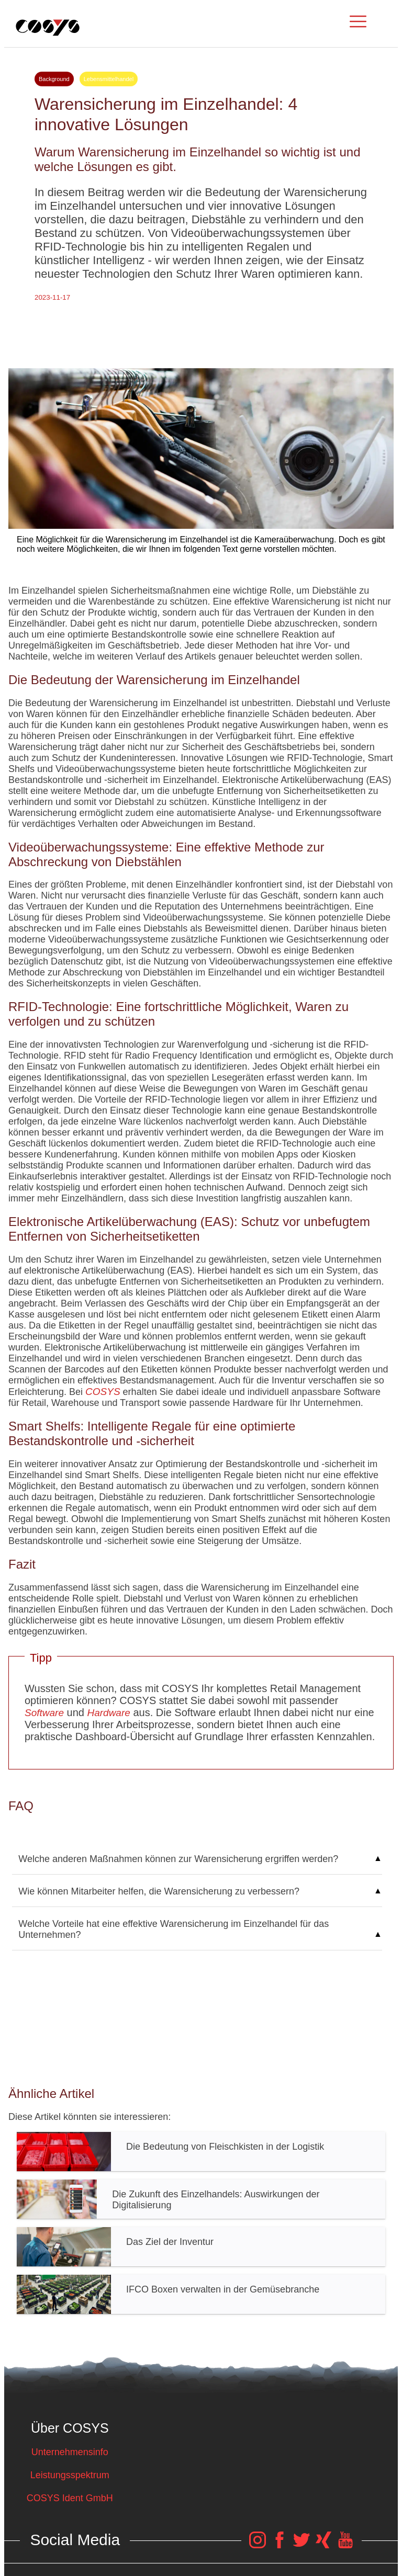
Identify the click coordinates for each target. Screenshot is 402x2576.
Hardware (108, 1712)
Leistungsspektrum (69, 2475)
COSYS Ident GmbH (70, 2498)
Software (44, 1712)
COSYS (102, 1391)
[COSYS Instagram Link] (257, 2545)
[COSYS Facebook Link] (279, 2545)
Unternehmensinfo (69, 2452)
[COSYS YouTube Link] (345, 2545)
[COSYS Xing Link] (323, 2545)
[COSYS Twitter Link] (301, 2545)
